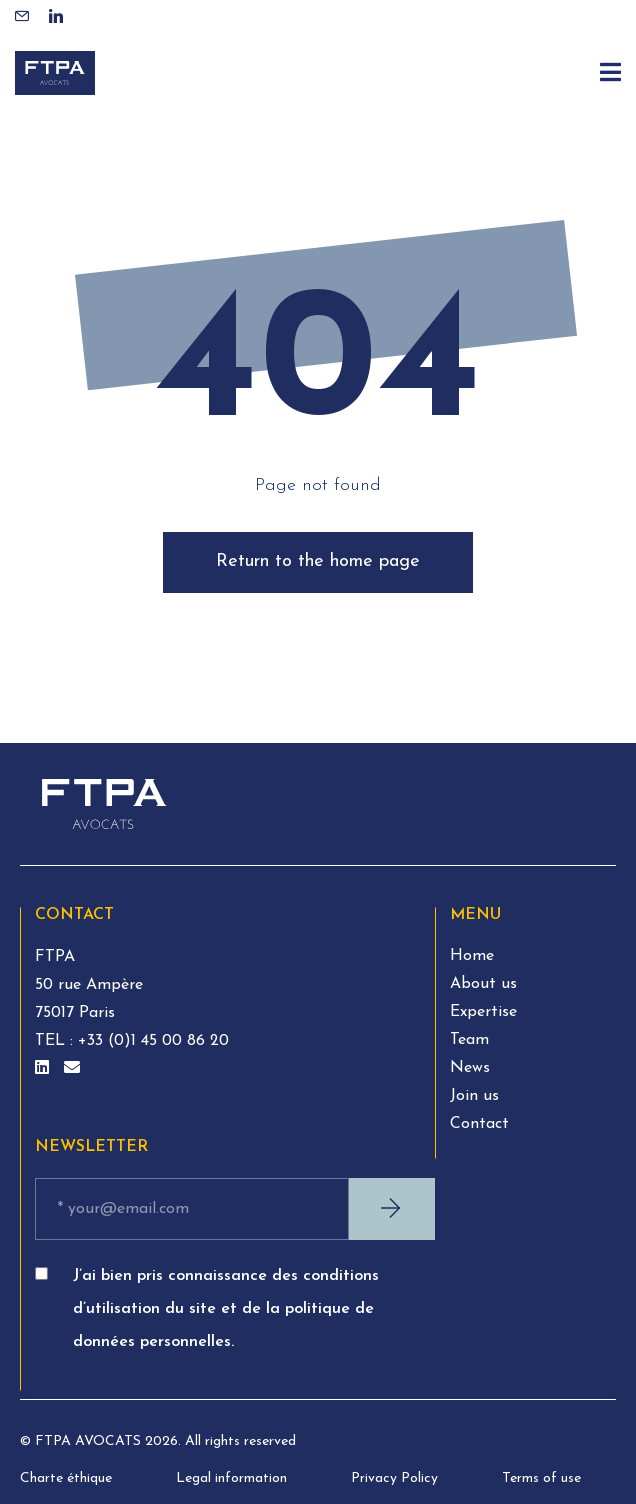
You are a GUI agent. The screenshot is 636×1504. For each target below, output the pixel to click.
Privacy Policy (394, 1478)
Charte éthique (66, 1478)
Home (472, 956)
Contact (479, 1124)
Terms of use (541, 1478)
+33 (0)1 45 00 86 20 (151, 1041)
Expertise (483, 1012)
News (470, 1068)
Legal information (231, 1478)
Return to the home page (318, 561)
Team (469, 1040)
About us (483, 984)
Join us (474, 1096)
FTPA (55, 957)
